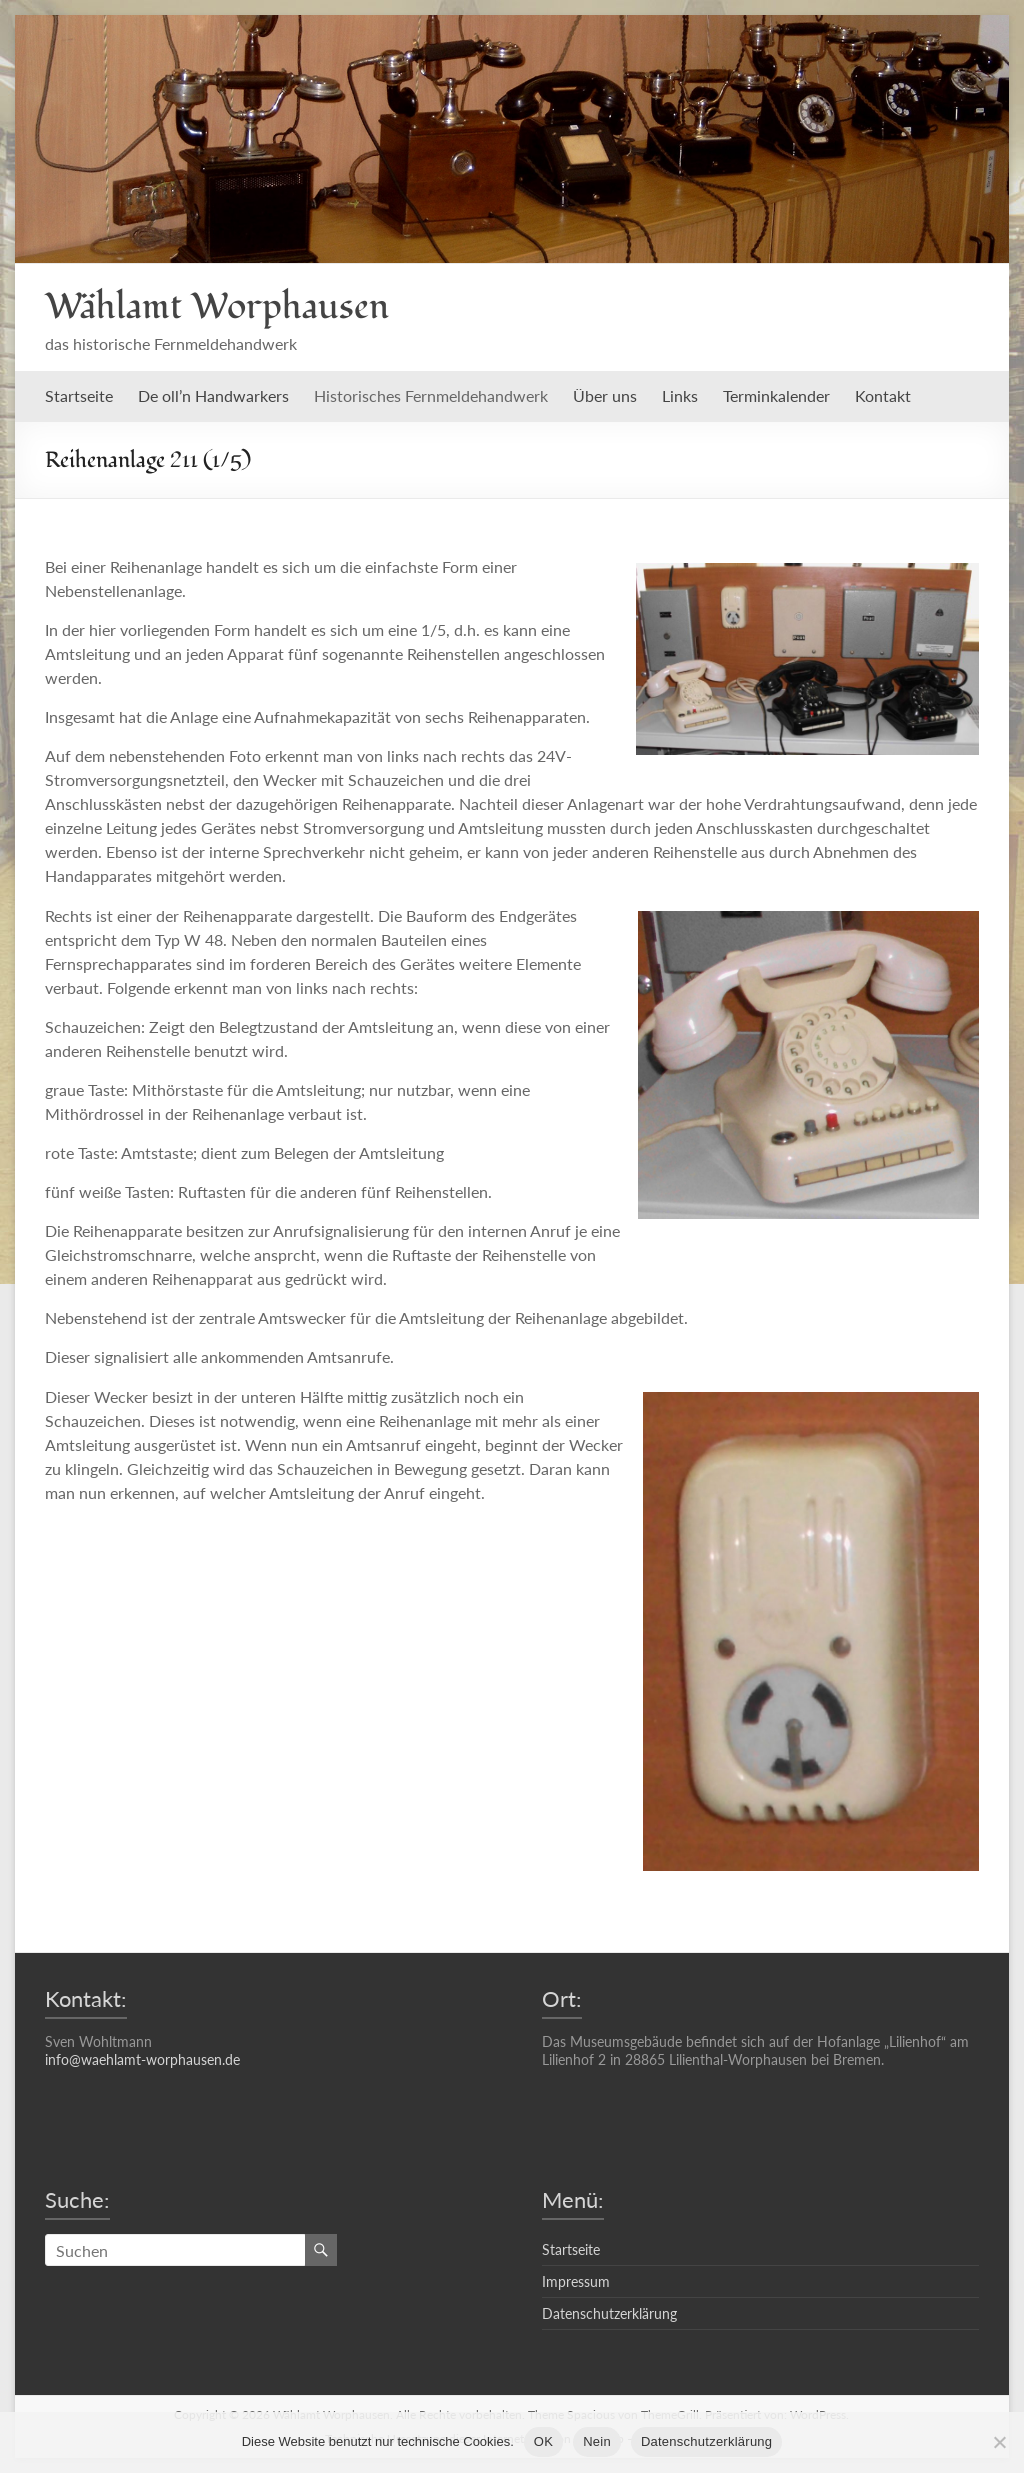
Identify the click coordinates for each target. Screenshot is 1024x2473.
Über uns (605, 395)
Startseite (79, 395)
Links (680, 395)
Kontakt (883, 395)
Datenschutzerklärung (609, 2313)
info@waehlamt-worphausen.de (142, 2059)
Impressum (576, 2281)
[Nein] (999, 2442)
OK (543, 2441)
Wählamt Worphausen (217, 307)
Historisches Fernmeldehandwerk (431, 395)
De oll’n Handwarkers (213, 395)
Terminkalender (776, 395)
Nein (597, 2441)
